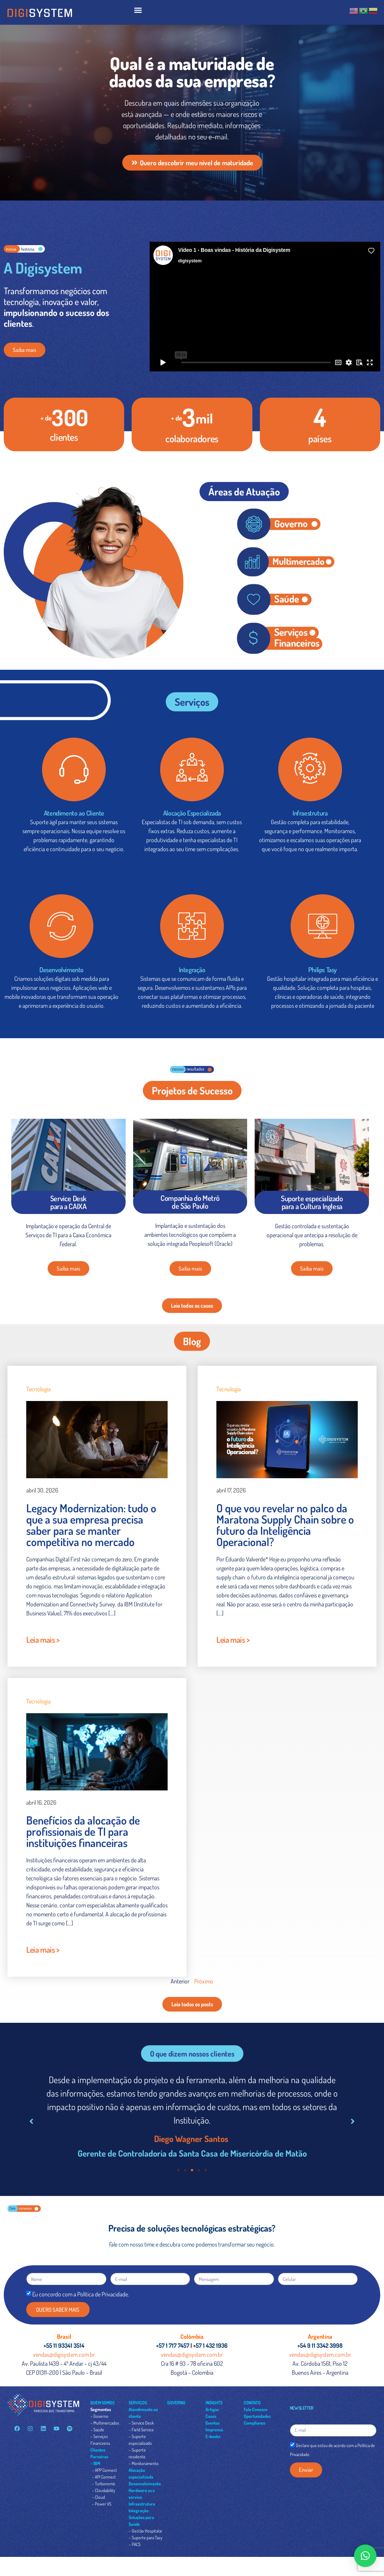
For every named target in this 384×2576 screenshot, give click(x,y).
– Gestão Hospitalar (145, 2531)
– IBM (95, 2463)
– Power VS (101, 2504)
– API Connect (104, 2477)
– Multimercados (104, 2423)
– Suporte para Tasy (145, 2537)
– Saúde (97, 2429)
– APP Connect (104, 2470)
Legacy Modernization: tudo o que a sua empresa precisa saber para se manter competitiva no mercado (91, 1525)
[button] (138, 10)
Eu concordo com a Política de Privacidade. (80, 2294)
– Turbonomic (104, 2483)
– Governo (99, 2416)
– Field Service (141, 2429)
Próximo (203, 1981)
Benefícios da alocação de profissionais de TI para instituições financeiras (83, 1831)
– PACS (135, 2544)
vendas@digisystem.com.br (64, 2354)
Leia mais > (43, 1639)
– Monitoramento (144, 2463)
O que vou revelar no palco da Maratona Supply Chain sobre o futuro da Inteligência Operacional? (285, 1525)
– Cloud (98, 2497)
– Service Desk (141, 2423)
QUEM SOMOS (102, 2402)
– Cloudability (103, 2490)
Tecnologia (38, 1389)
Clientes (97, 2450)
